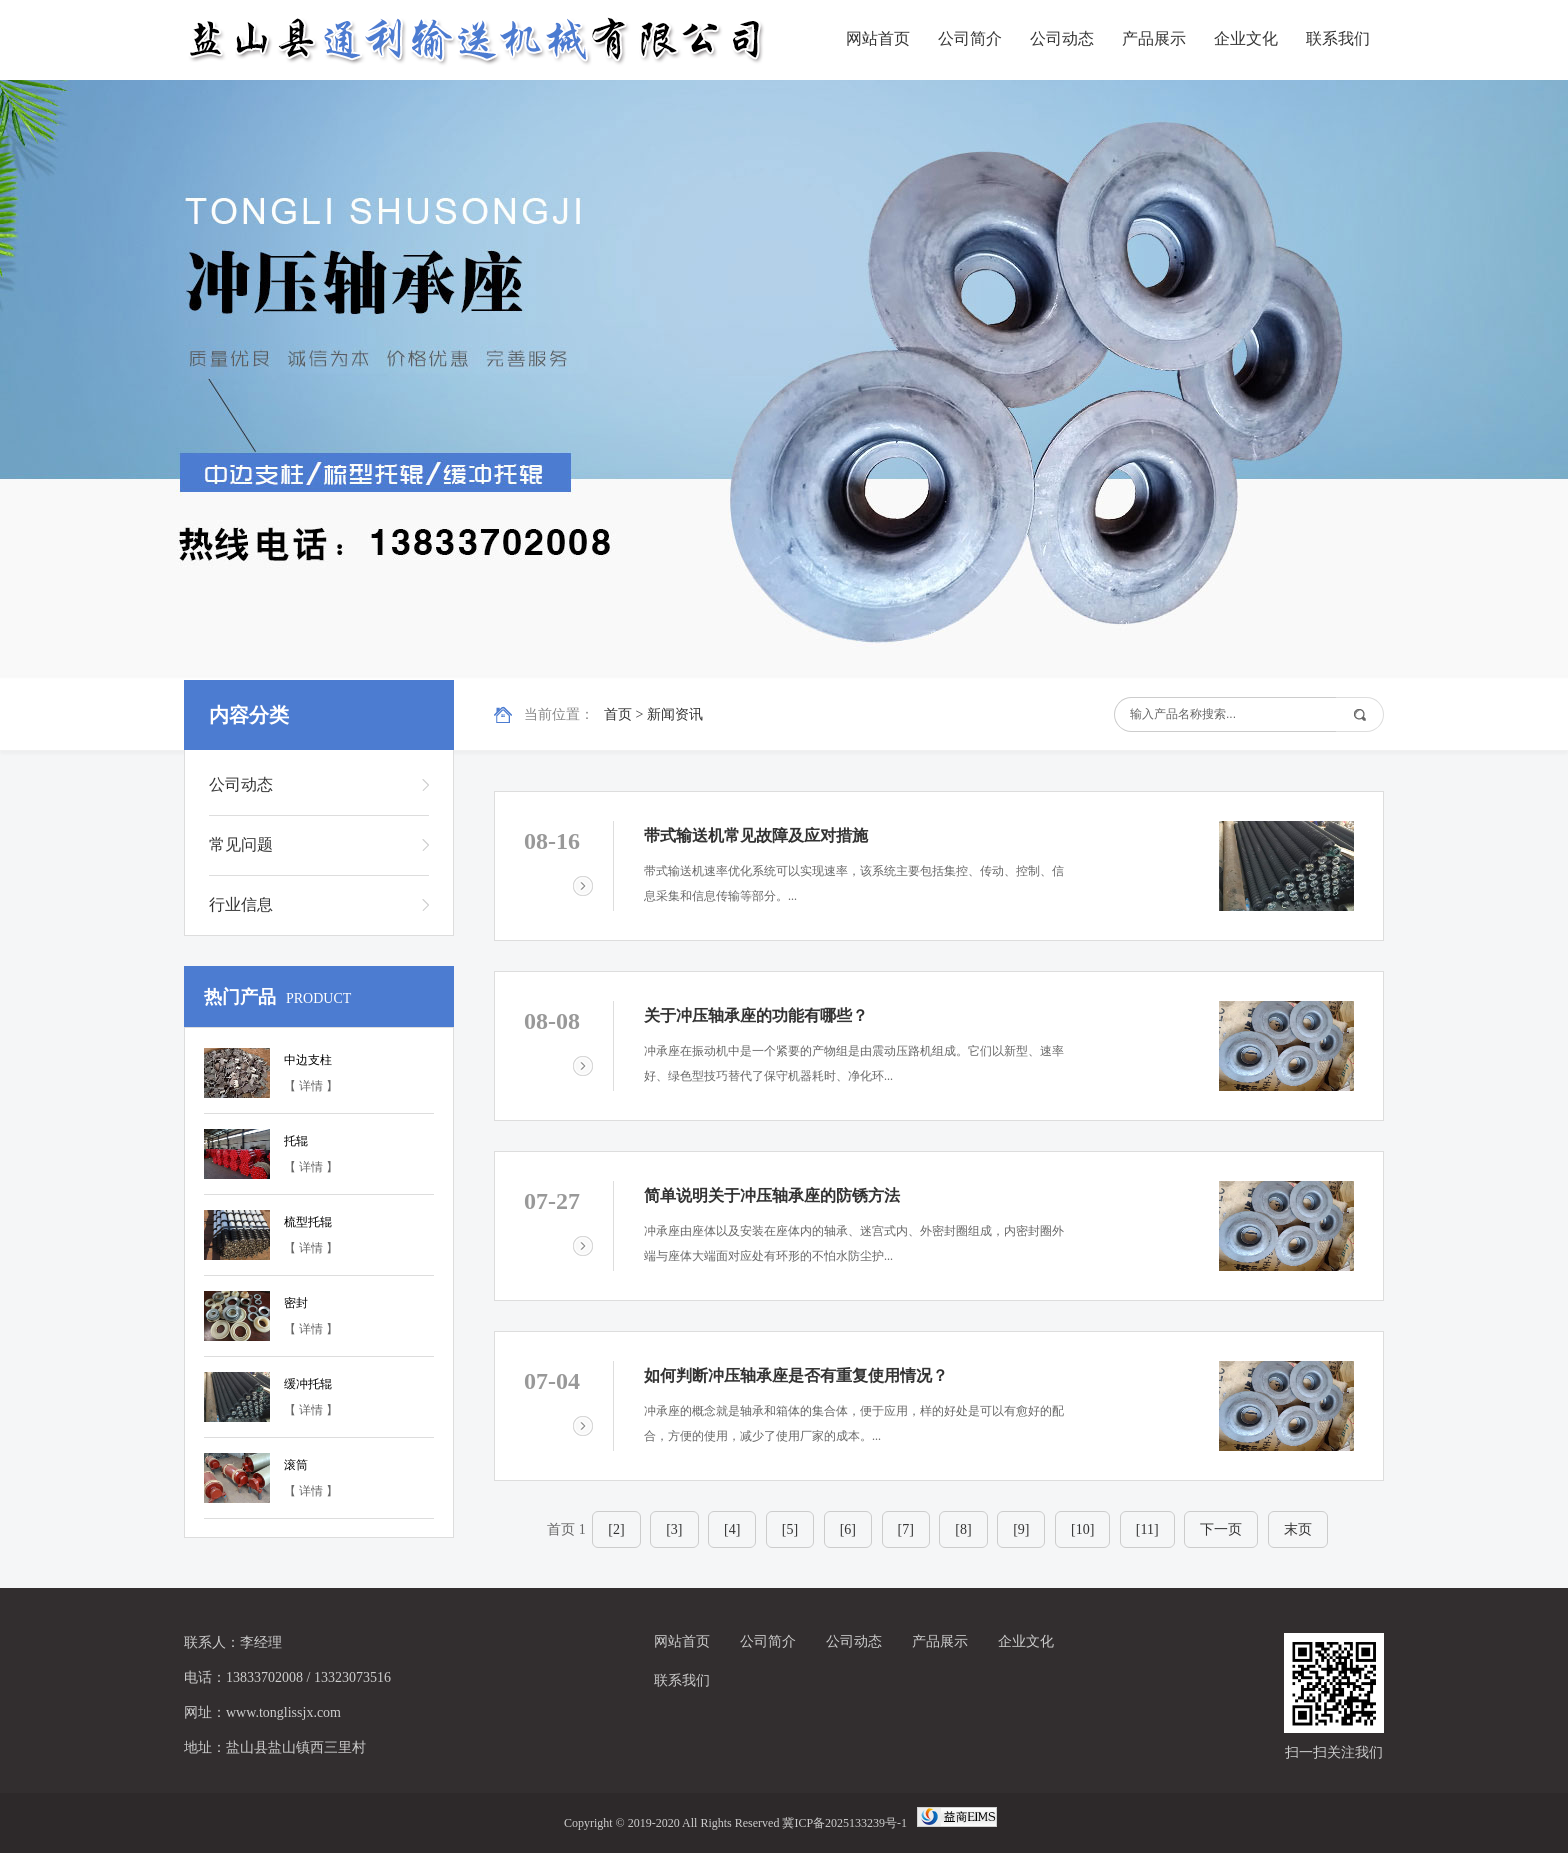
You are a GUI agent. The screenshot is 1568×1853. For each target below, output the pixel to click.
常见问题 (241, 844)
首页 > (625, 714)
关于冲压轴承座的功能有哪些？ (756, 1015)
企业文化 (1246, 38)
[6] (848, 1529)
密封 (296, 1303)
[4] (732, 1529)
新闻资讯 (675, 714)
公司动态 (1062, 38)
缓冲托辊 (308, 1384)
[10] (1082, 1529)
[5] (790, 1529)
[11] (1147, 1529)
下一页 (1221, 1529)
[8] (963, 1529)
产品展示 (1154, 38)
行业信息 (241, 904)
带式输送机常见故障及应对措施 (756, 835)
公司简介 (970, 38)
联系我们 (1338, 38)
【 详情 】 (311, 1086)
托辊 (296, 1141)
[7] (906, 1529)
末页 (1298, 1529)
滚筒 (296, 1465)
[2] (616, 1529)
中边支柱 (308, 1060)
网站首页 (878, 38)
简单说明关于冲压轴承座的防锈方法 (772, 1195)
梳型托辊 (308, 1222)
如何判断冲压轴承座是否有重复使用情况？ (796, 1375)
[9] (1021, 1529)
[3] (674, 1529)
